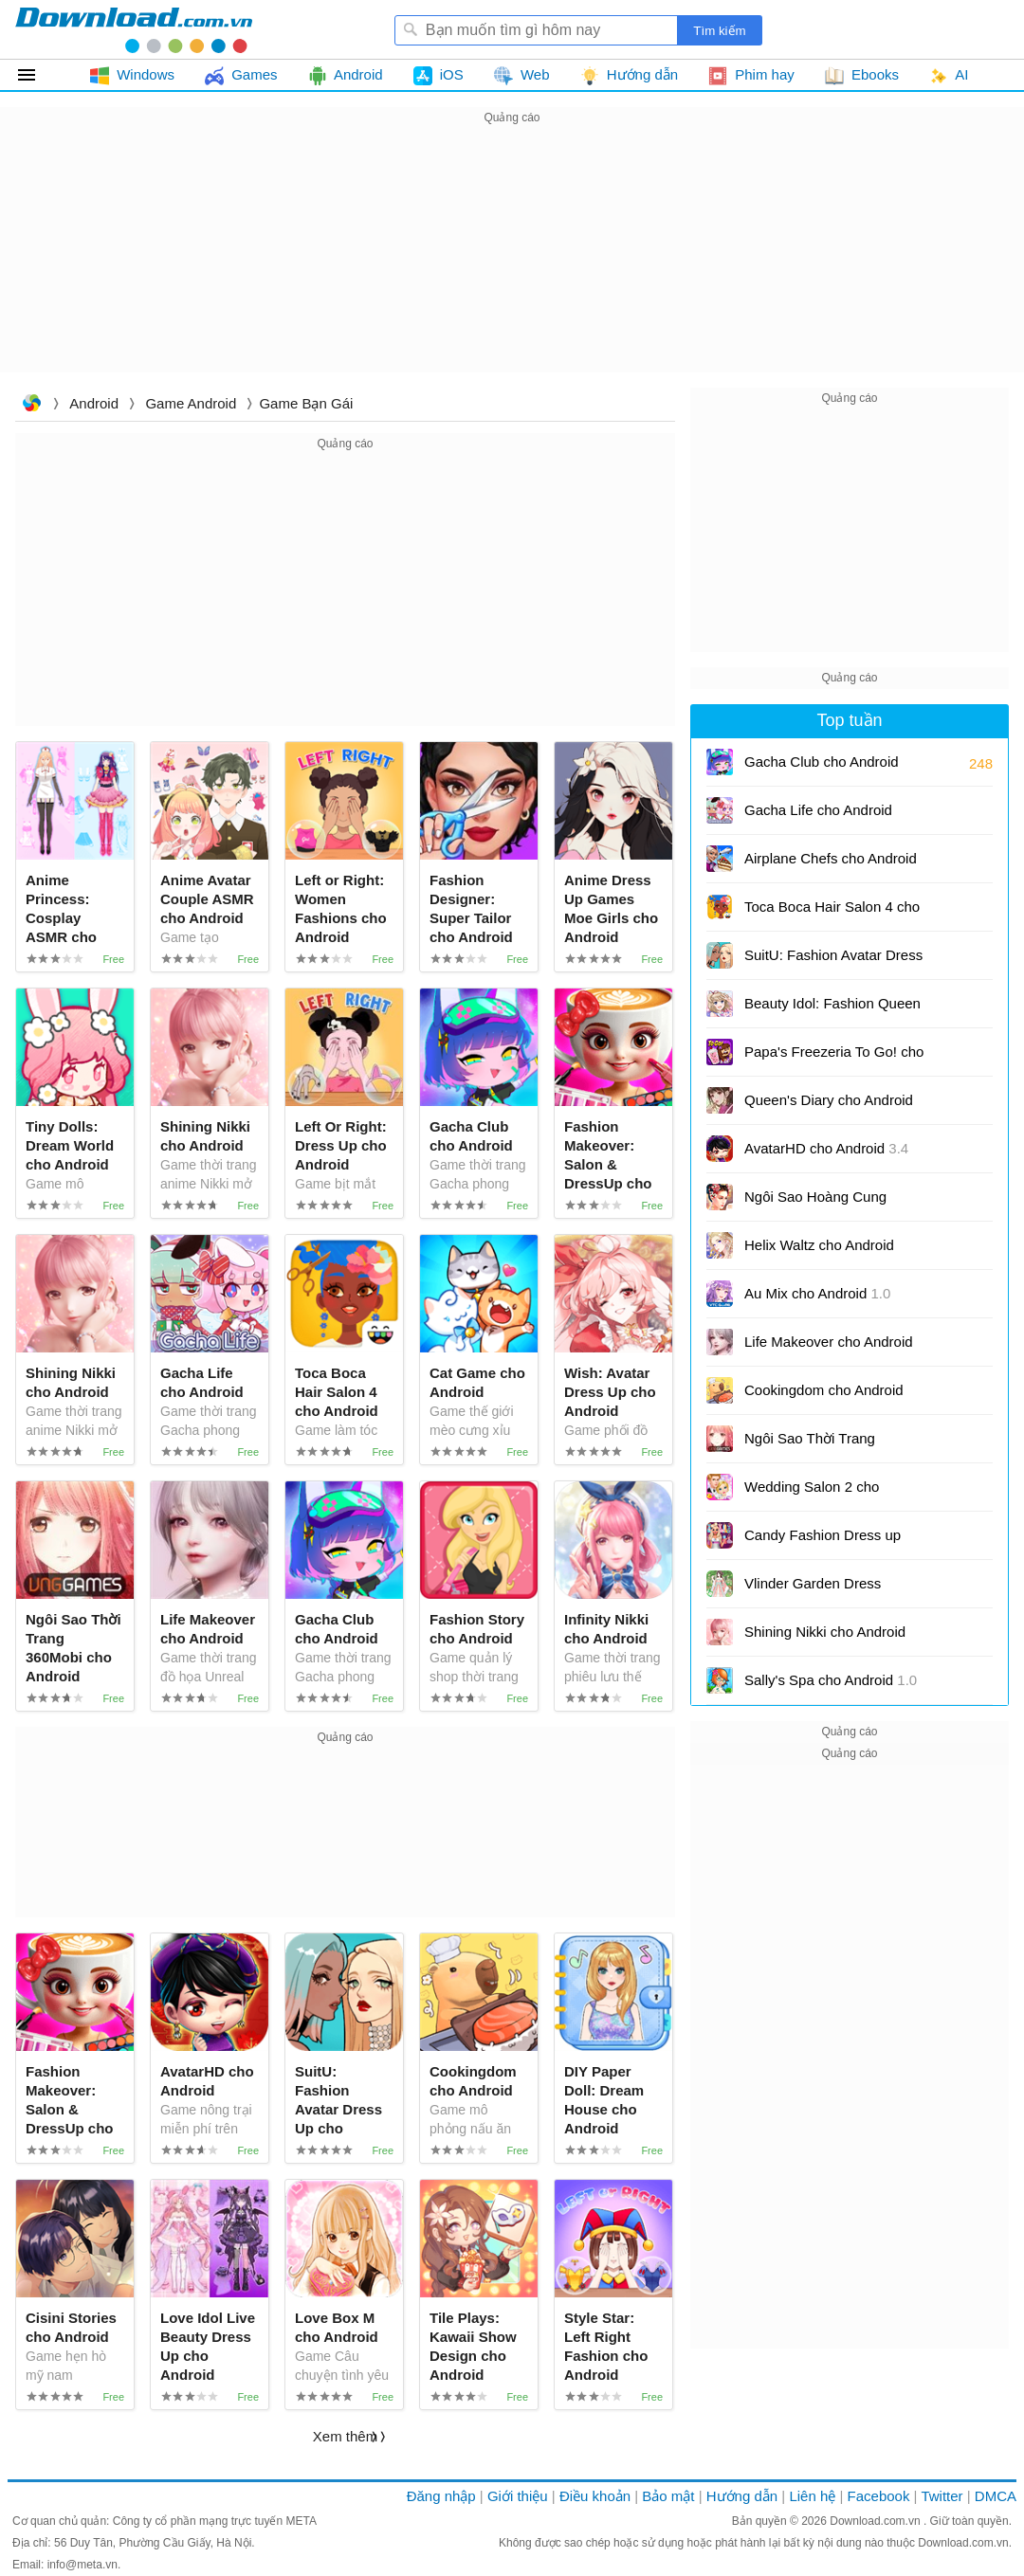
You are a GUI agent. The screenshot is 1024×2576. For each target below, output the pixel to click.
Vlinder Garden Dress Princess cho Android (823, 1590)
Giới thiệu (517, 2496)
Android (94, 403)
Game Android (190, 403)
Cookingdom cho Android (824, 1396)
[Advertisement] (512, 261)
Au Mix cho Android (817, 1293)
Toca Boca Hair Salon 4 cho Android (832, 913)
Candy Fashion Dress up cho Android (822, 1541)
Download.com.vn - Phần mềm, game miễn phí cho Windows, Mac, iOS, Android (133, 29)
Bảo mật (668, 2496)
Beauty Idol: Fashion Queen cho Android (832, 1010)
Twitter (941, 2496)
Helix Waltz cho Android (819, 1251)
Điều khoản (595, 2496)
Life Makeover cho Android (828, 1348)
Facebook (879, 2496)
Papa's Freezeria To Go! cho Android (833, 1058)
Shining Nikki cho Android (824, 1638)
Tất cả (37, 75)
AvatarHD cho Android (826, 1148)
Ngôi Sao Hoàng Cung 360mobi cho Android (815, 1203)
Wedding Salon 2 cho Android (811, 1493)
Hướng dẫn (741, 2496)
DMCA (995, 2496)
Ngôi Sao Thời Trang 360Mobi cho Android (826, 1445)
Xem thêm (345, 2436)
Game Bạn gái (306, 403)
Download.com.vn (31, 405)
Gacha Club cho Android (821, 761)
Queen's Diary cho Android (828, 1106)
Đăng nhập (441, 2496)
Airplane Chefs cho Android (830, 865)
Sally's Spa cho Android (830, 1680)
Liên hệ (812, 2496)
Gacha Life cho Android (818, 810)
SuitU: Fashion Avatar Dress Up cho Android (833, 961)
